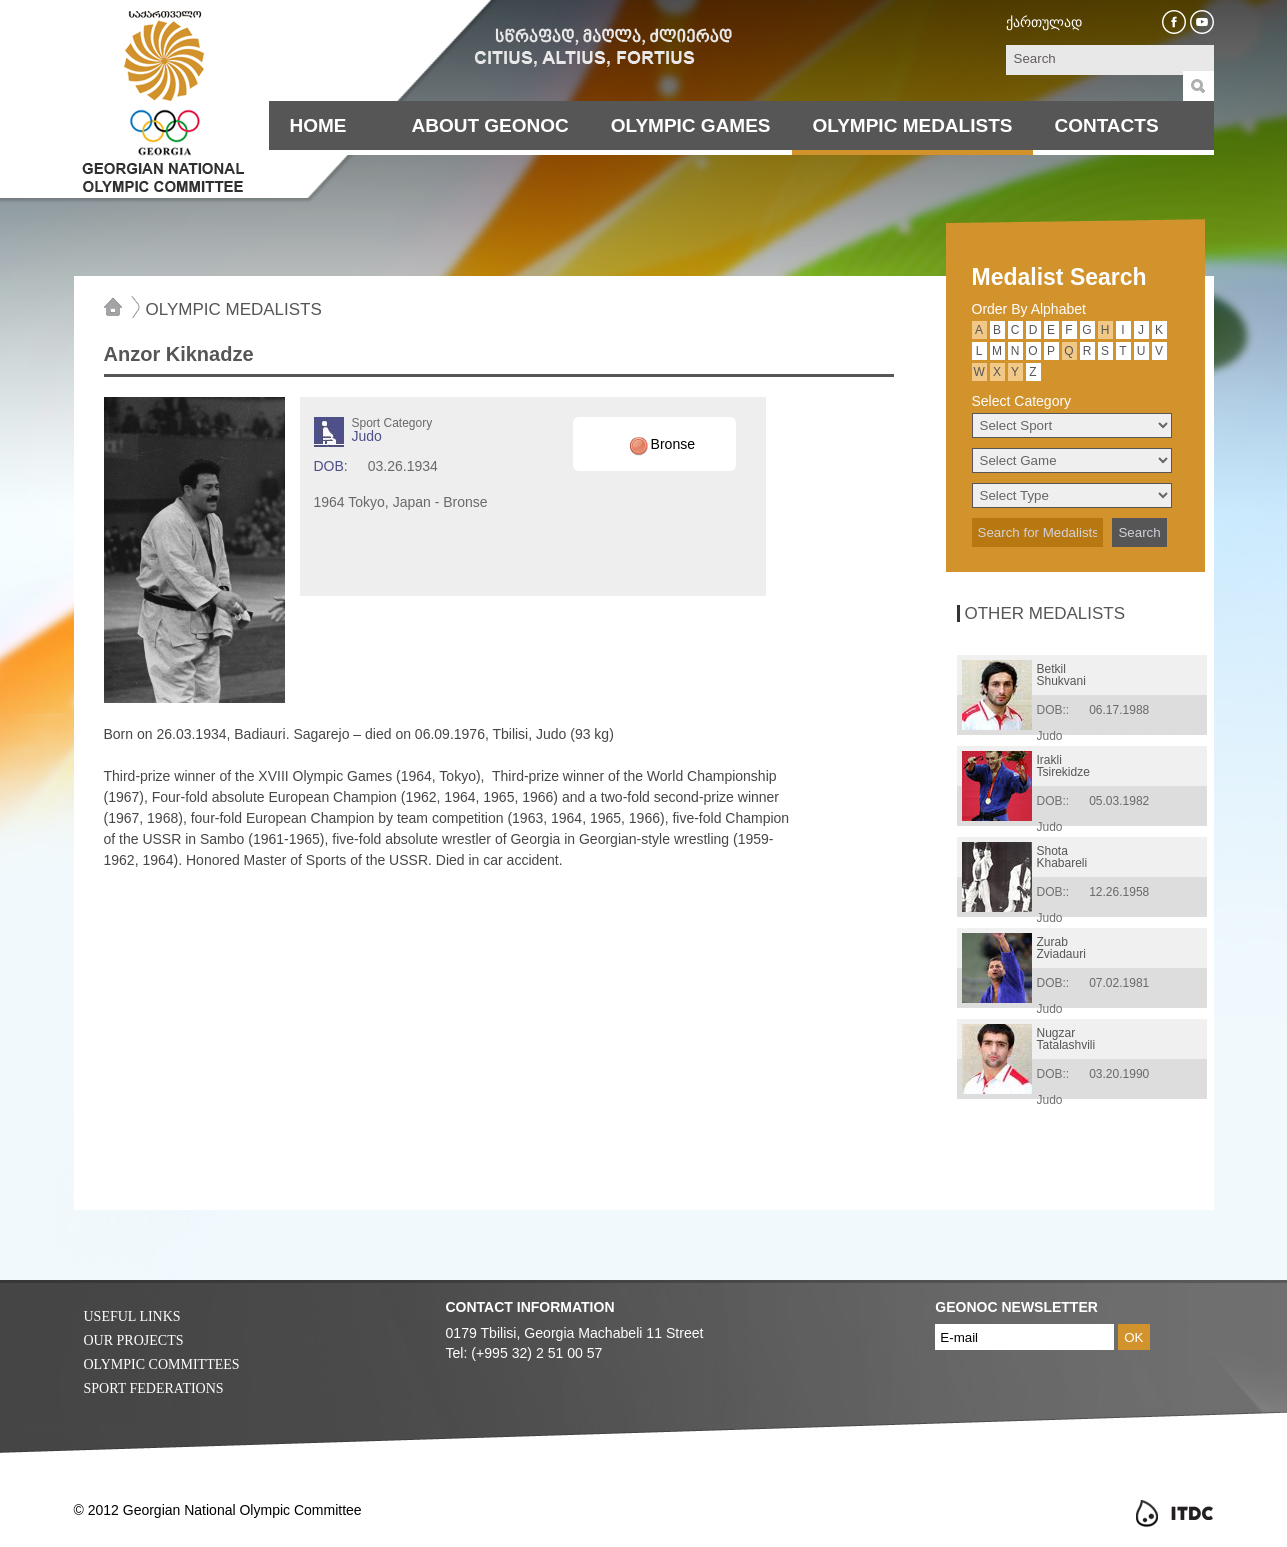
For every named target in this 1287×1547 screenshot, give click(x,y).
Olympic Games (691, 125)
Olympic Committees (162, 1364)
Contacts (1106, 125)
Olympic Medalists (913, 125)
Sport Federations (154, 1388)
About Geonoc (490, 125)
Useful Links (132, 1316)
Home (318, 125)
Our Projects (134, 1340)
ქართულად (1044, 22)
